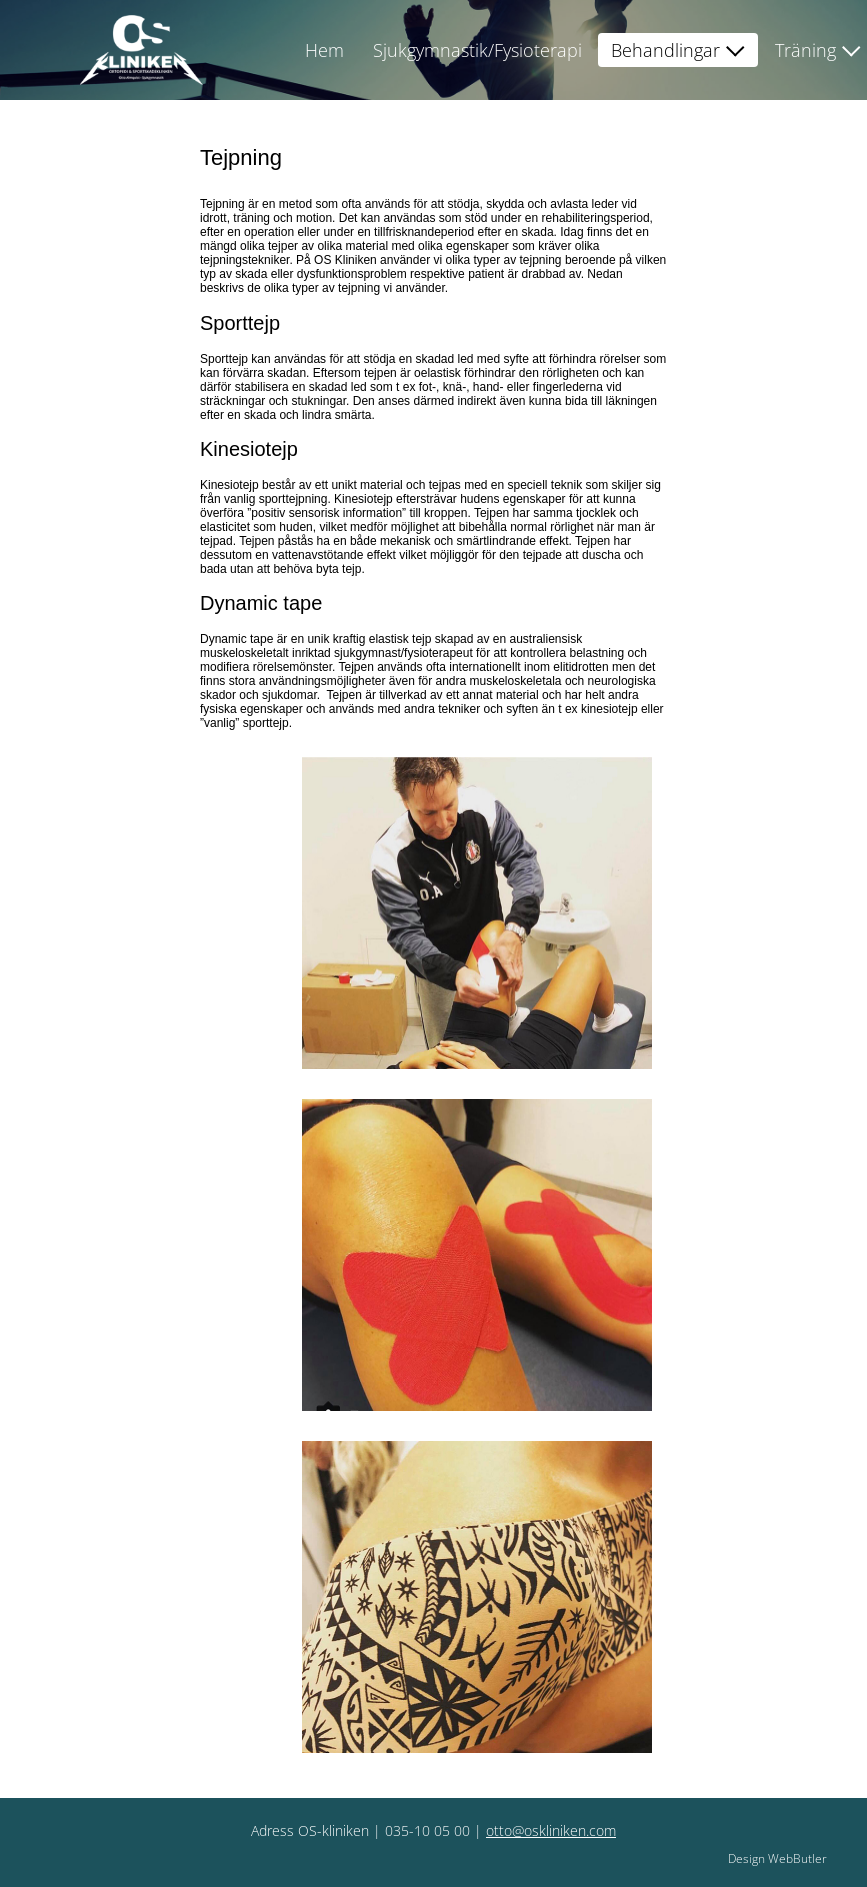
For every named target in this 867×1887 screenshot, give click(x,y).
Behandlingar (665, 50)
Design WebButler (777, 1858)
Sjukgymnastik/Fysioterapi (477, 50)
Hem (324, 50)
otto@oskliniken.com (551, 1830)
